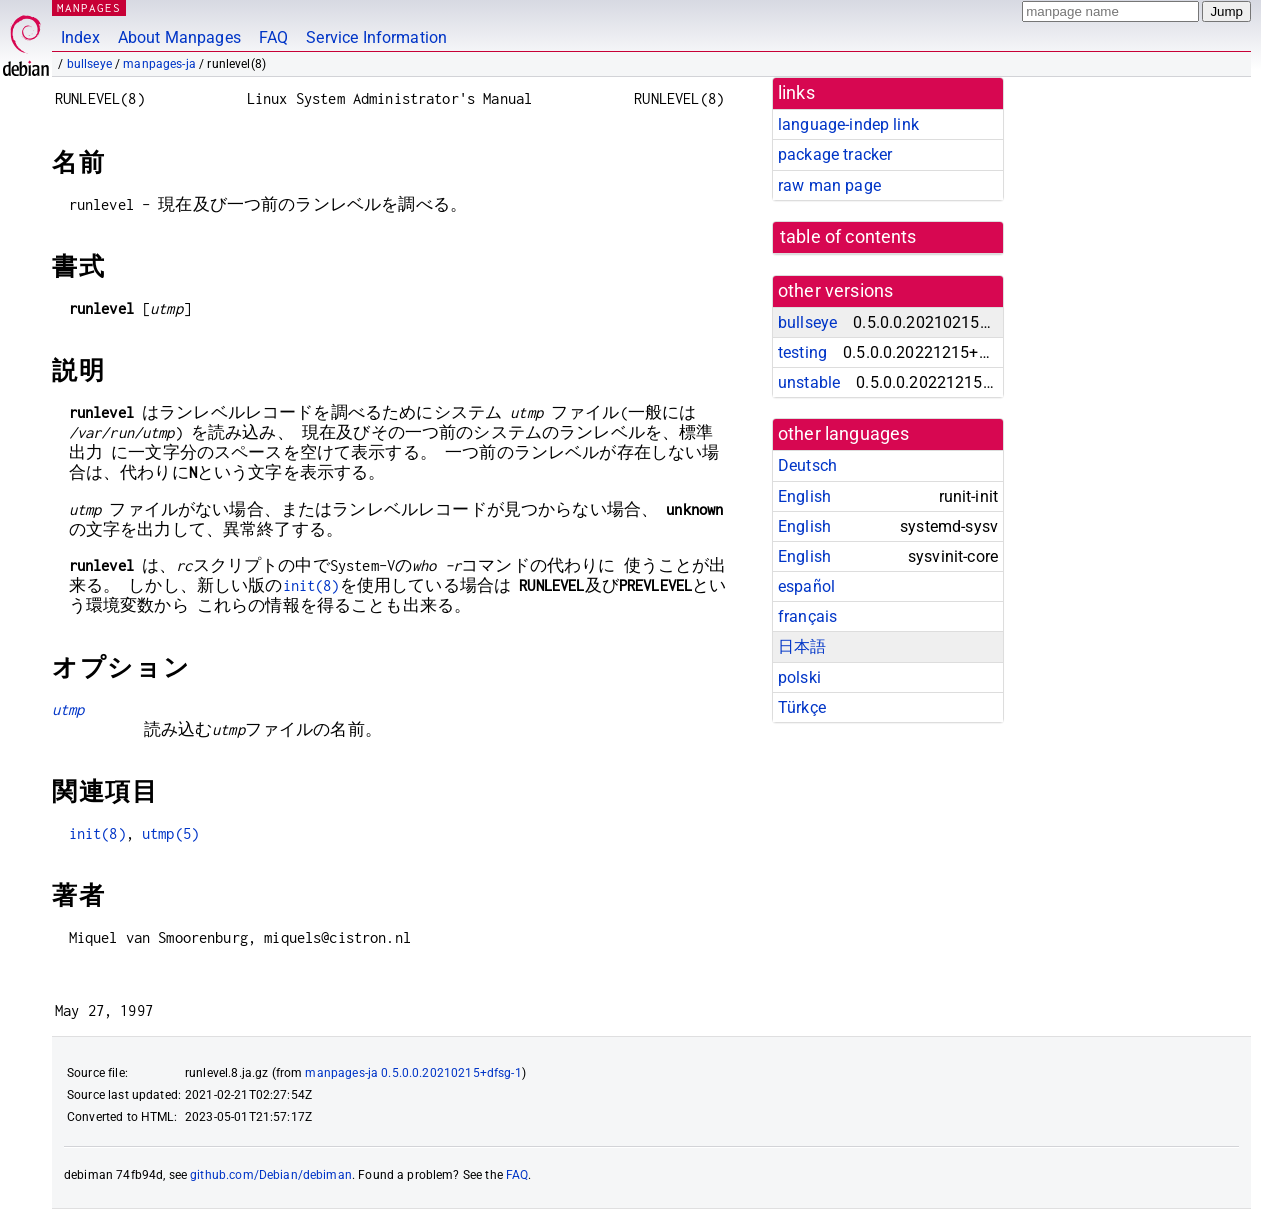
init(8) (311, 585)
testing (802, 352)
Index (80, 37)
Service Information (376, 37)
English (804, 496)
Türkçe (802, 707)
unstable (809, 382)
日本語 (802, 646)
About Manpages (179, 37)
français (807, 616)
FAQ (273, 37)
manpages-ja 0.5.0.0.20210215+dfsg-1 (413, 1073)
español (806, 586)
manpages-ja (159, 64)
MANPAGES (89, 7)
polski (799, 677)
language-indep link (848, 124)
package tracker (835, 154)
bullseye (89, 64)
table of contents (848, 237)
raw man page (829, 185)
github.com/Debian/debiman (271, 1175)
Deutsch (807, 465)
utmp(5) (170, 833)
